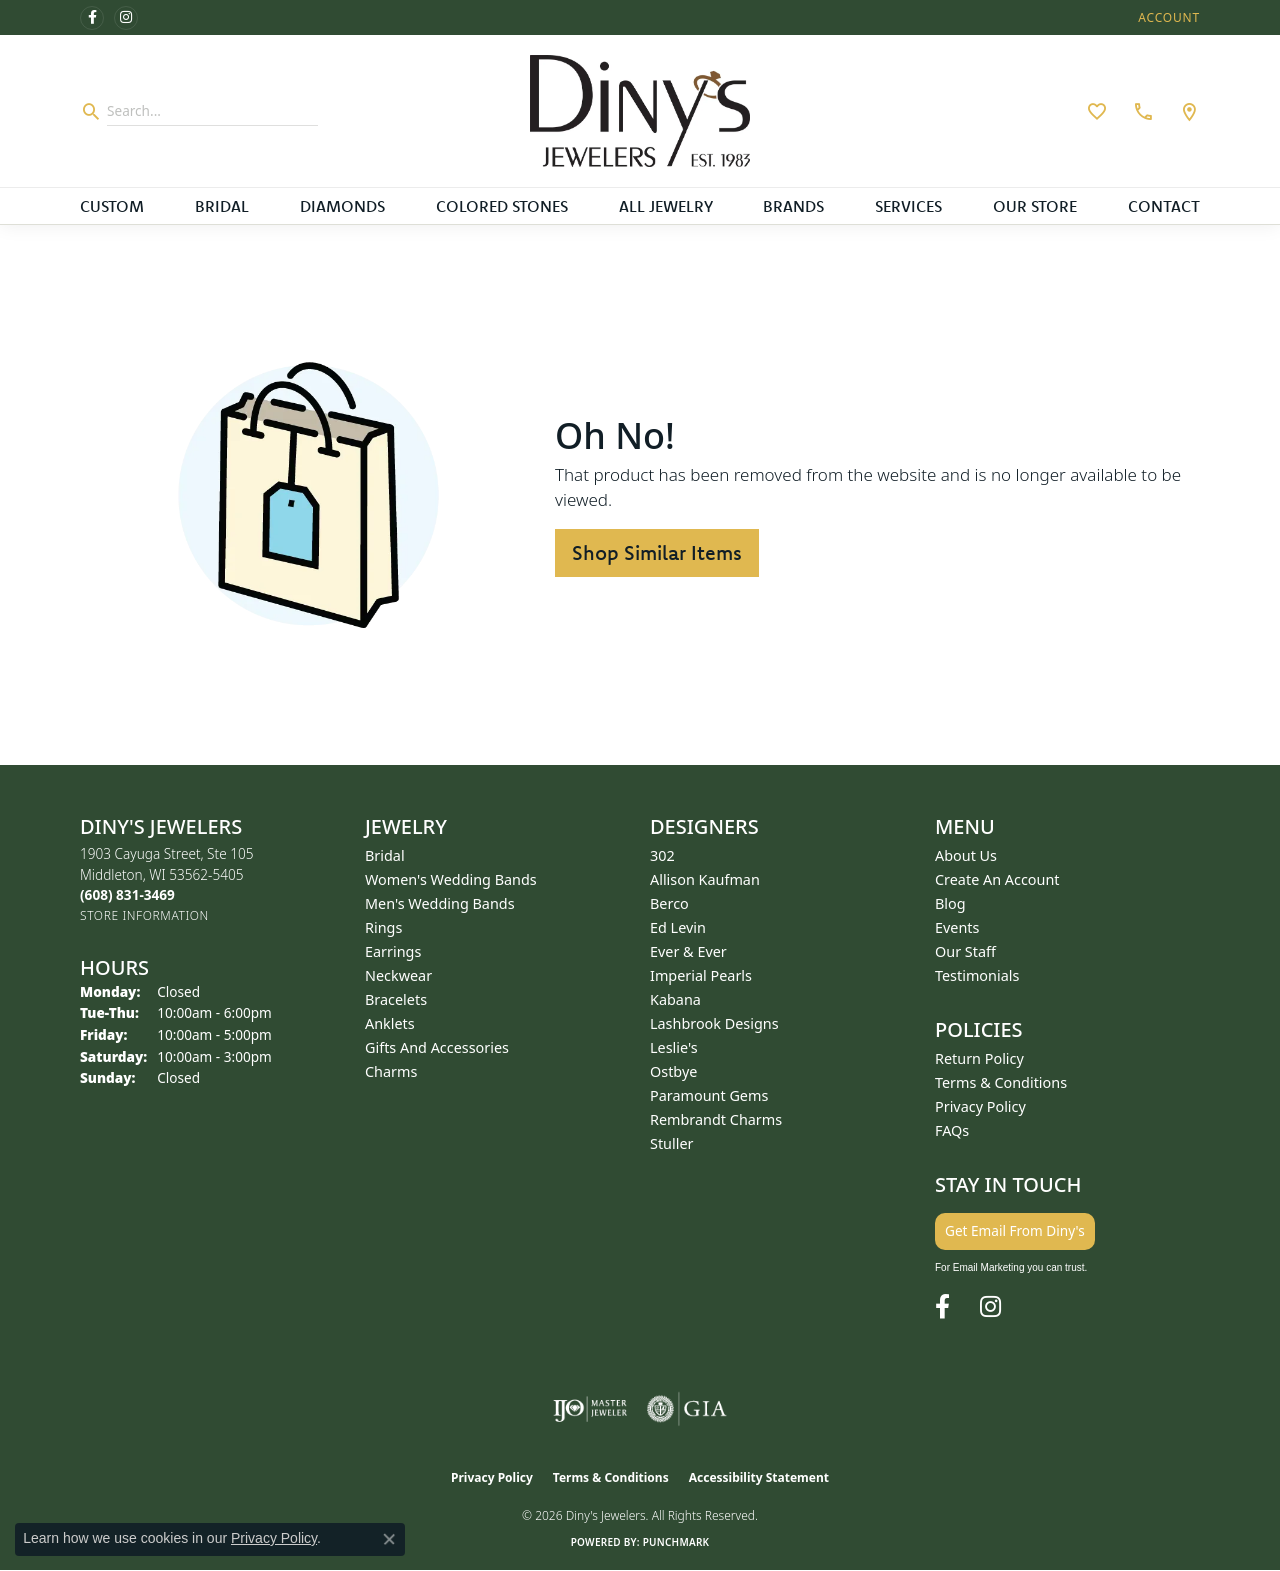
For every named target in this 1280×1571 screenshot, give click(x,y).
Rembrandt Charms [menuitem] (716, 1119)
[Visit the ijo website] (590, 1409)
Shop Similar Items (657, 552)
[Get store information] (144, 915)
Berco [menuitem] (669, 903)
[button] (1167, 17)
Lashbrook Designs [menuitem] (714, 1023)
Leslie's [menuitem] (674, 1047)
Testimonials (977, 975)
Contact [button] (1164, 206)
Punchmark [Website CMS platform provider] (676, 1542)
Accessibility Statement (759, 1477)
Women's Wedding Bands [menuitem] (451, 879)
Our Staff (965, 951)
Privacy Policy (980, 1106)
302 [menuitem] (662, 855)
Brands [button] (793, 206)
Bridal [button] (222, 206)
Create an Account (997, 879)
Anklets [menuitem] (390, 1023)
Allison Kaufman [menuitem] (705, 879)
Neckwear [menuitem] (398, 975)
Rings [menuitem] (383, 927)
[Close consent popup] (389, 1539)
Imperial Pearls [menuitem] (701, 975)
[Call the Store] (127, 894)
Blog (950, 903)
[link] (1141, 111)
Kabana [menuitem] (675, 999)
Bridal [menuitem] (385, 855)
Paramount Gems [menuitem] (709, 1095)
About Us (966, 855)
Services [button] (908, 206)
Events (957, 927)
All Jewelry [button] (666, 206)
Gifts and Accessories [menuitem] (437, 1047)
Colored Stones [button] (502, 206)
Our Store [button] (1035, 206)
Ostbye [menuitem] (673, 1071)
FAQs (952, 1130)
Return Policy (979, 1058)
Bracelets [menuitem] (396, 999)
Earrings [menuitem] (393, 951)
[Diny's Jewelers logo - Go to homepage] (639, 111)
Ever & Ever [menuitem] (688, 951)
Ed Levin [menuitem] (678, 927)
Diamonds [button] (342, 206)
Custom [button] (112, 206)
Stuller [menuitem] (671, 1143)
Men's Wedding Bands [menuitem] (440, 903)
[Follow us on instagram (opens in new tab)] (126, 18)
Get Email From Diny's (1015, 1230)
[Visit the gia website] (687, 1409)
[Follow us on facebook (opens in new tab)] (92, 18)
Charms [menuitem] (391, 1071)
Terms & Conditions (1001, 1082)
